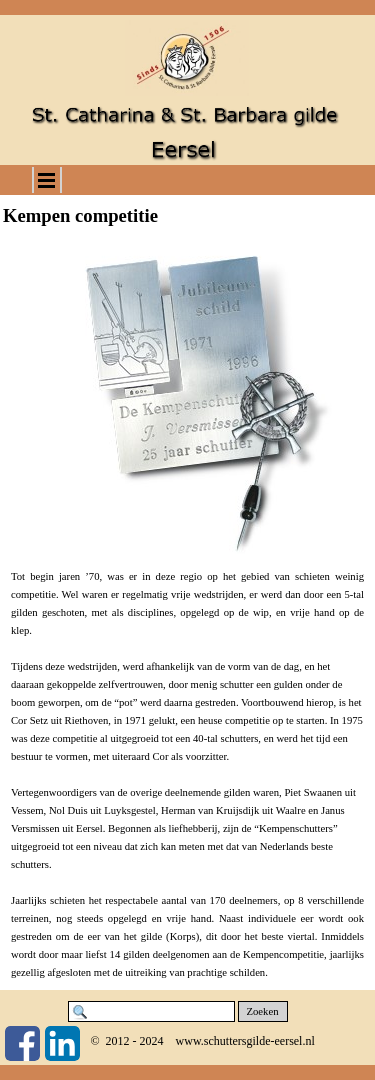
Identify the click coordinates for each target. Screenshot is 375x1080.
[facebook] (22, 1043)
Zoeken (263, 1011)
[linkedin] (62, 1043)
